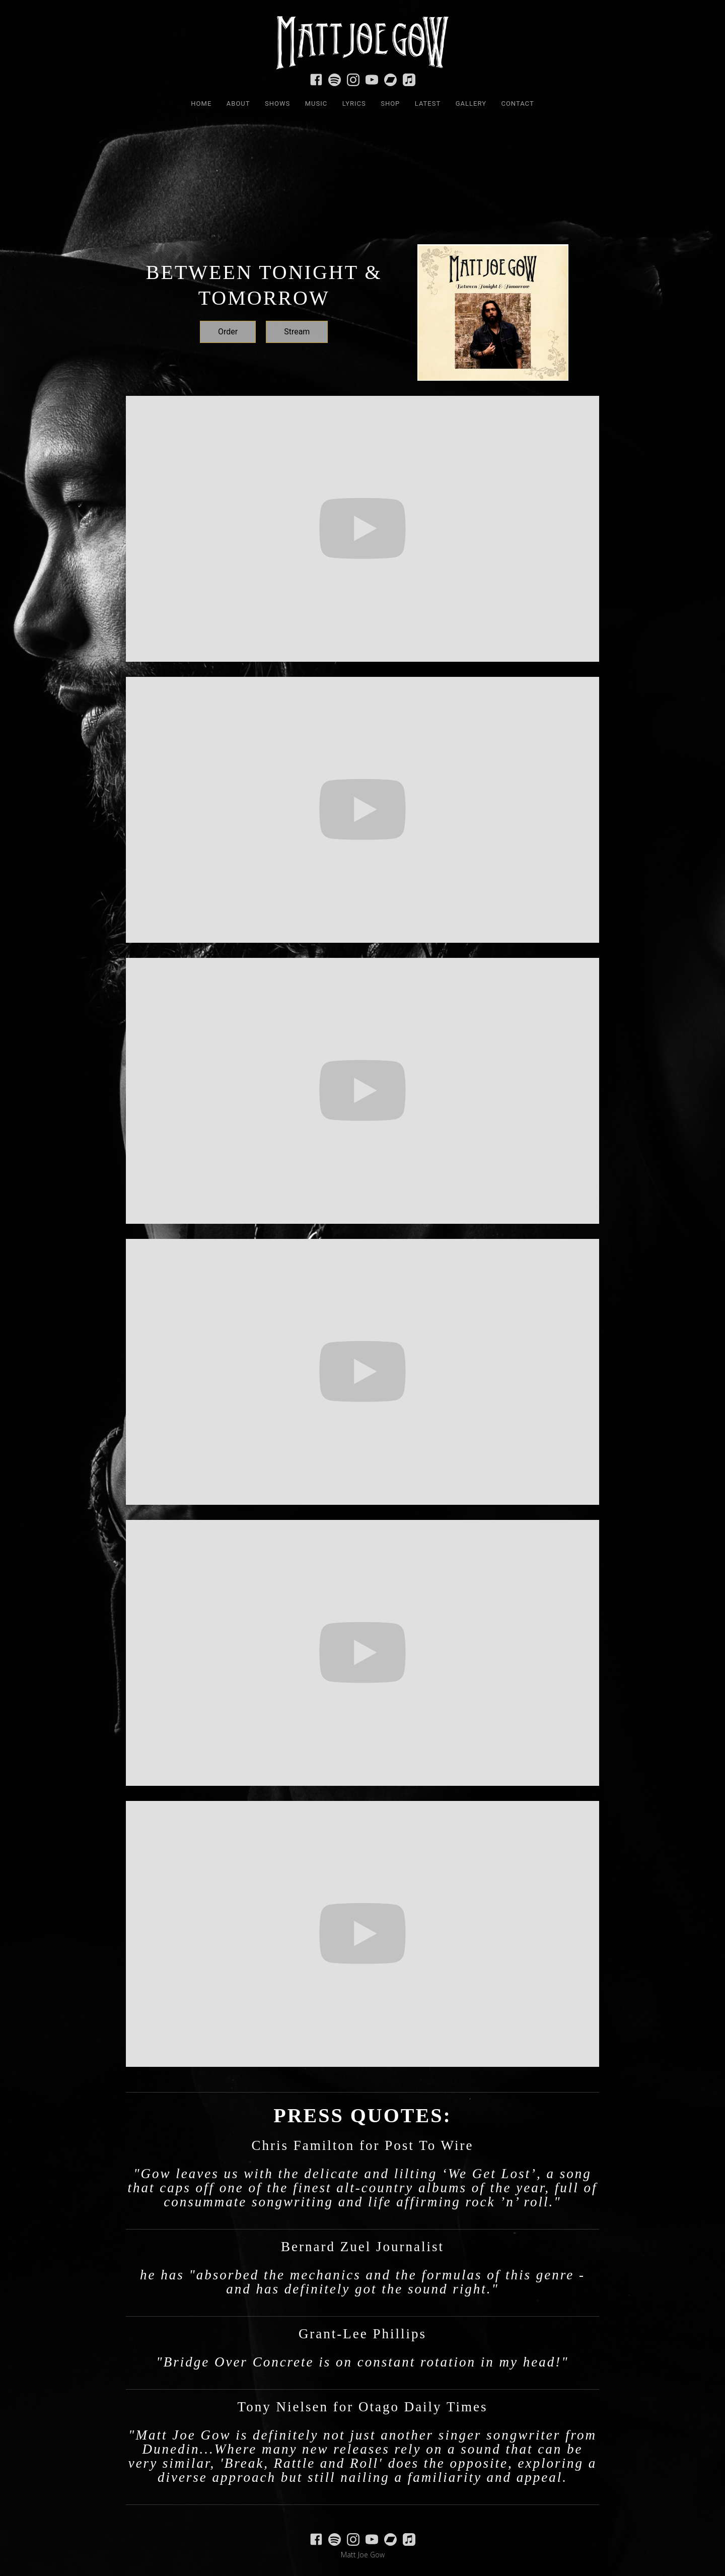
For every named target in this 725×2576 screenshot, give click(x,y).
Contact (517, 103)
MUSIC (316, 103)
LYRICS (354, 103)
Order (228, 331)
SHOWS (277, 103)
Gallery (471, 103)
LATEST (428, 103)
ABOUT (238, 103)
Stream (297, 331)
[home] (362, 38)
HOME (201, 103)
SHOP (390, 103)
